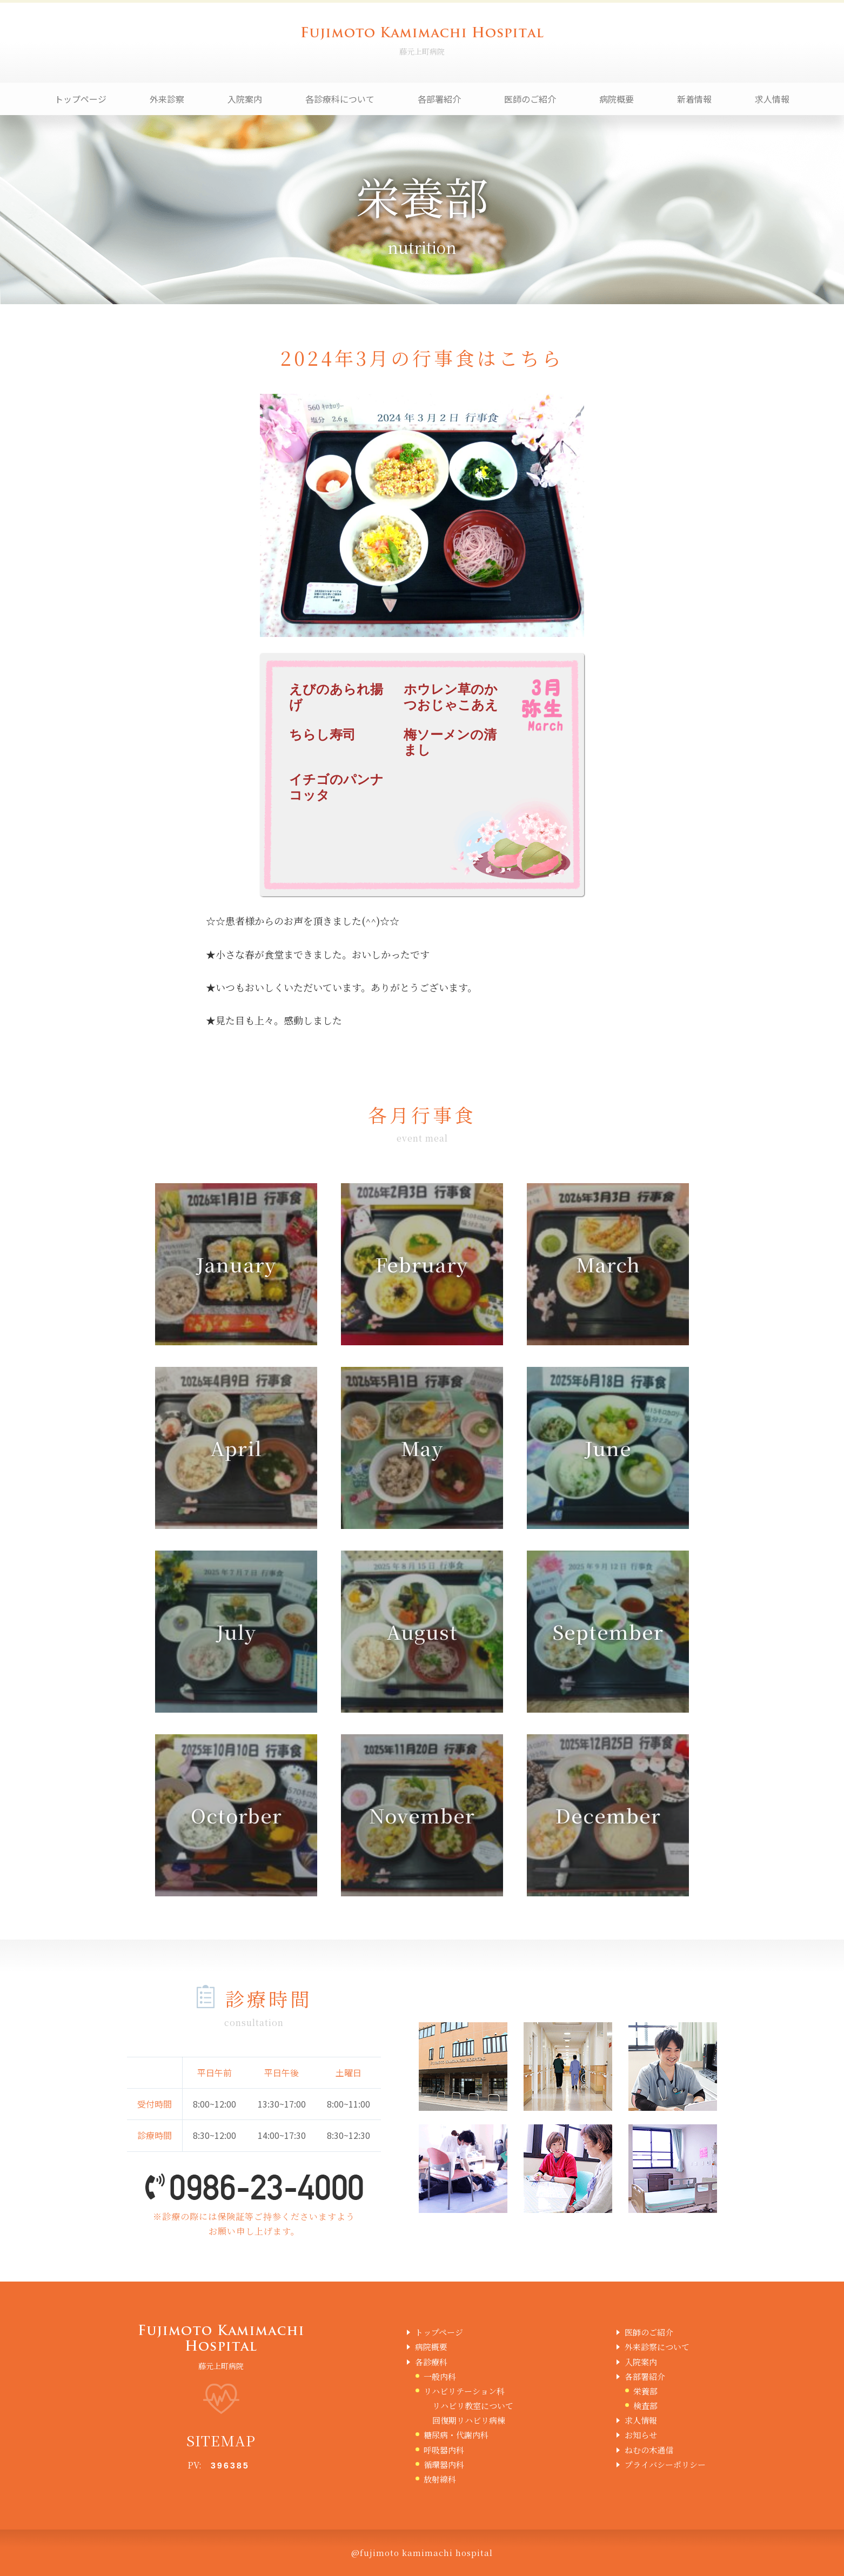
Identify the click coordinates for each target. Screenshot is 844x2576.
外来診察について (657, 2346)
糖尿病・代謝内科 (456, 2434)
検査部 (645, 2405)
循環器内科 (444, 2464)
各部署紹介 (439, 98)
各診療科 (431, 2361)
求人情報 (772, 98)
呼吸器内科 (444, 2450)
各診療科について (339, 98)
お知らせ (641, 2434)
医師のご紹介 (530, 98)
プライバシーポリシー (665, 2464)
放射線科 (440, 2479)
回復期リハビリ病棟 (468, 2420)
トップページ (80, 98)
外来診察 (167, 98)
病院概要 (616, 98)
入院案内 (244, 98)
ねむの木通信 (649, 2450)
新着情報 (694, 98)
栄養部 (645, 2391)
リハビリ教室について (472, 2405)
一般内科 (440, 2376)
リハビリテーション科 (464, 2391)
